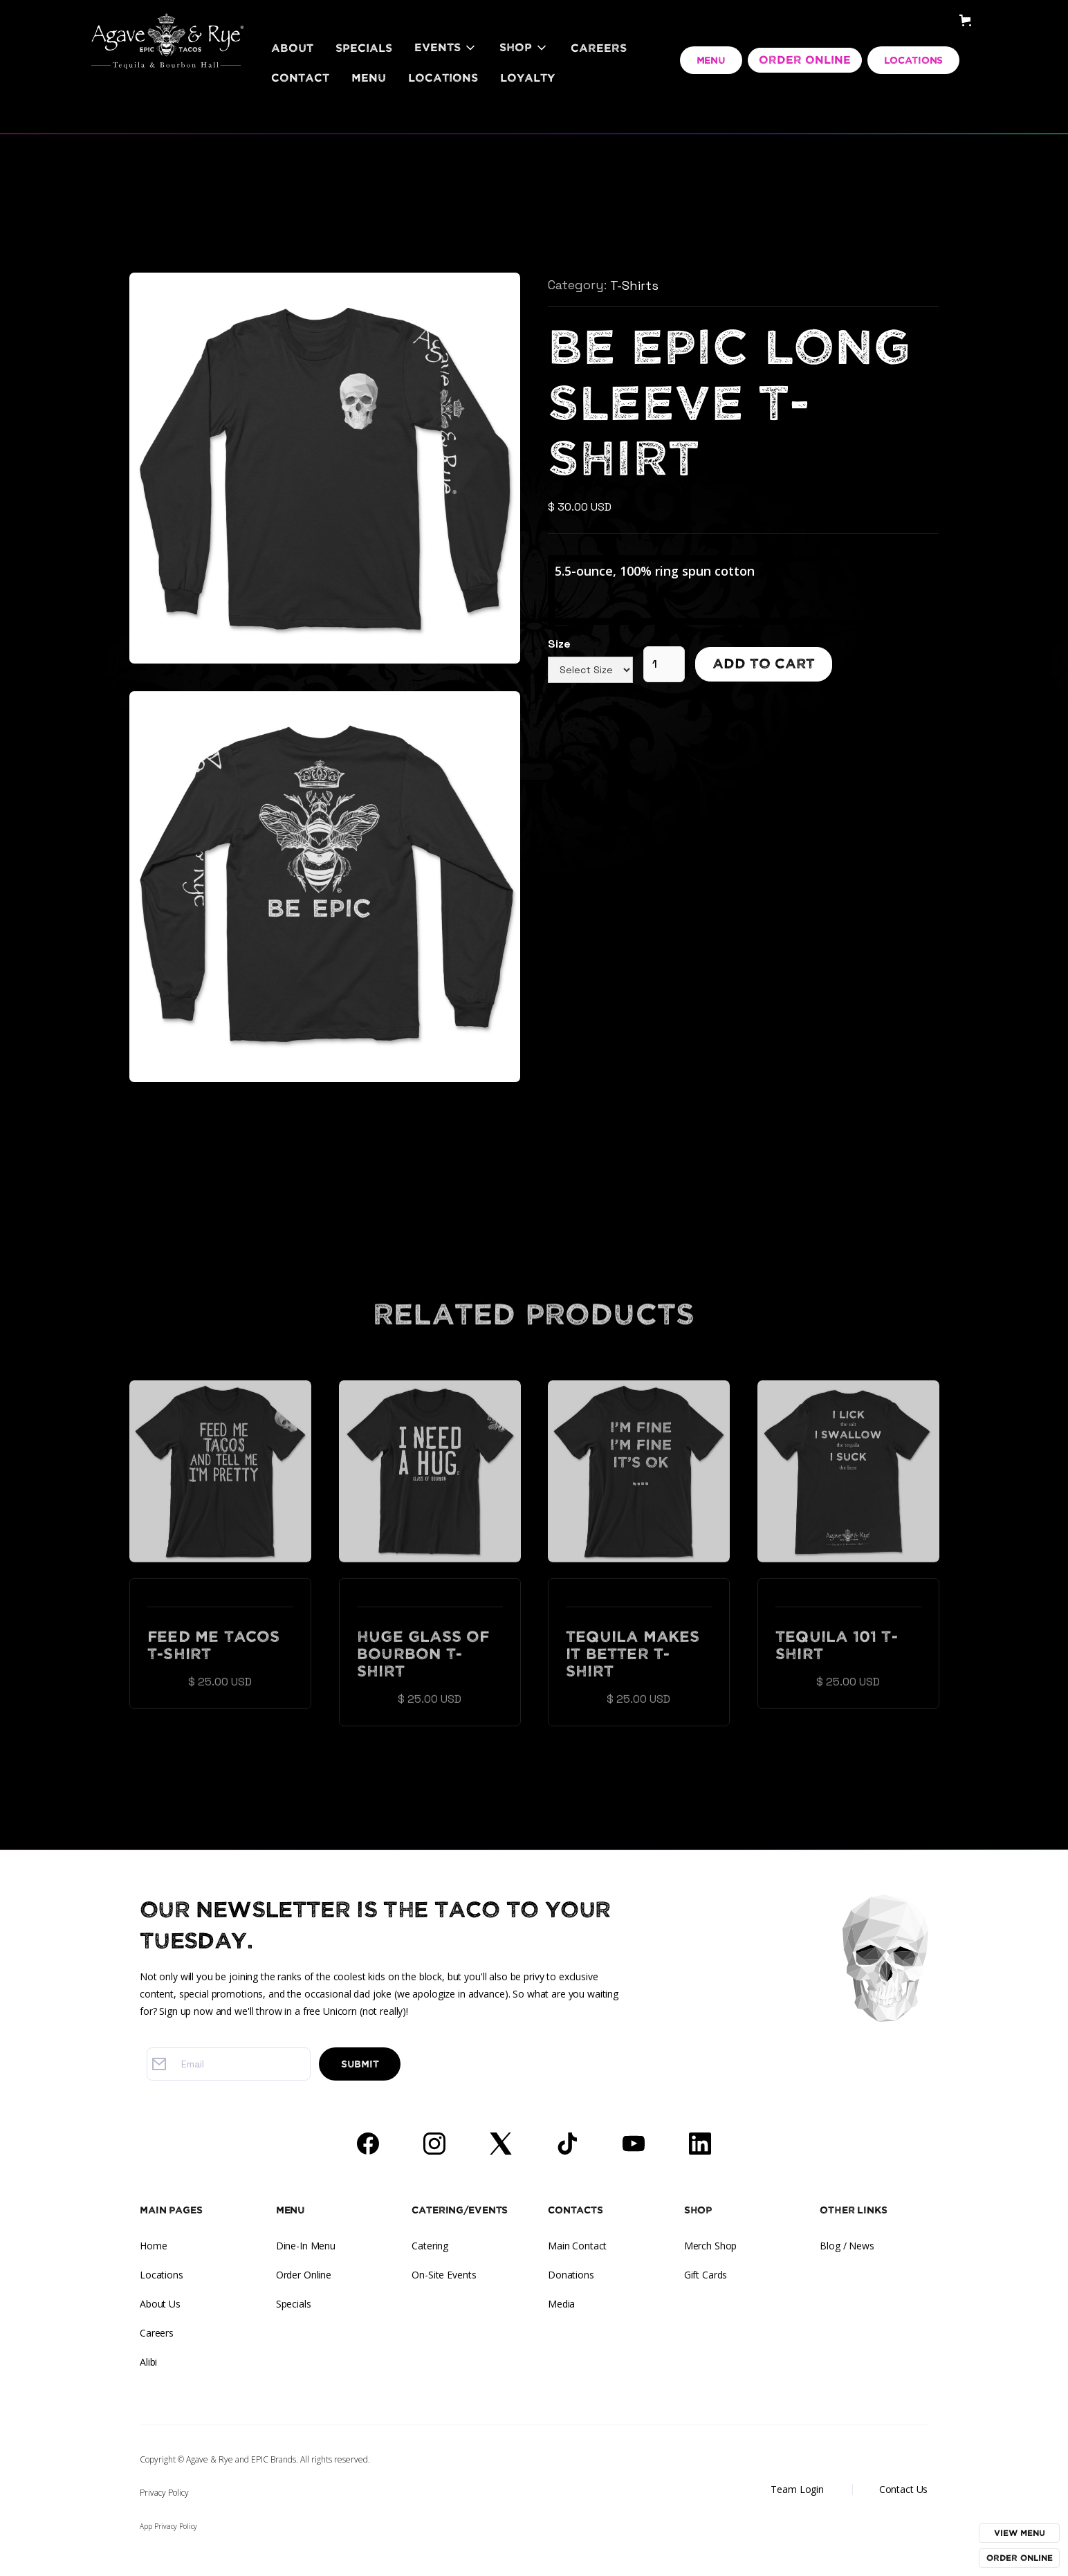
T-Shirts (634, 285)
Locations (443, 78)
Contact (300, 78)
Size (559, 644)
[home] (167, 24)
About (292, 48)
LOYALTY (527, 78)
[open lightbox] (324, 468)
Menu (368, 78)
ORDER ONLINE (805, 60)
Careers (599, 48)
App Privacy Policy (168, 2526)
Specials (363, 48)
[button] (445, 48)
